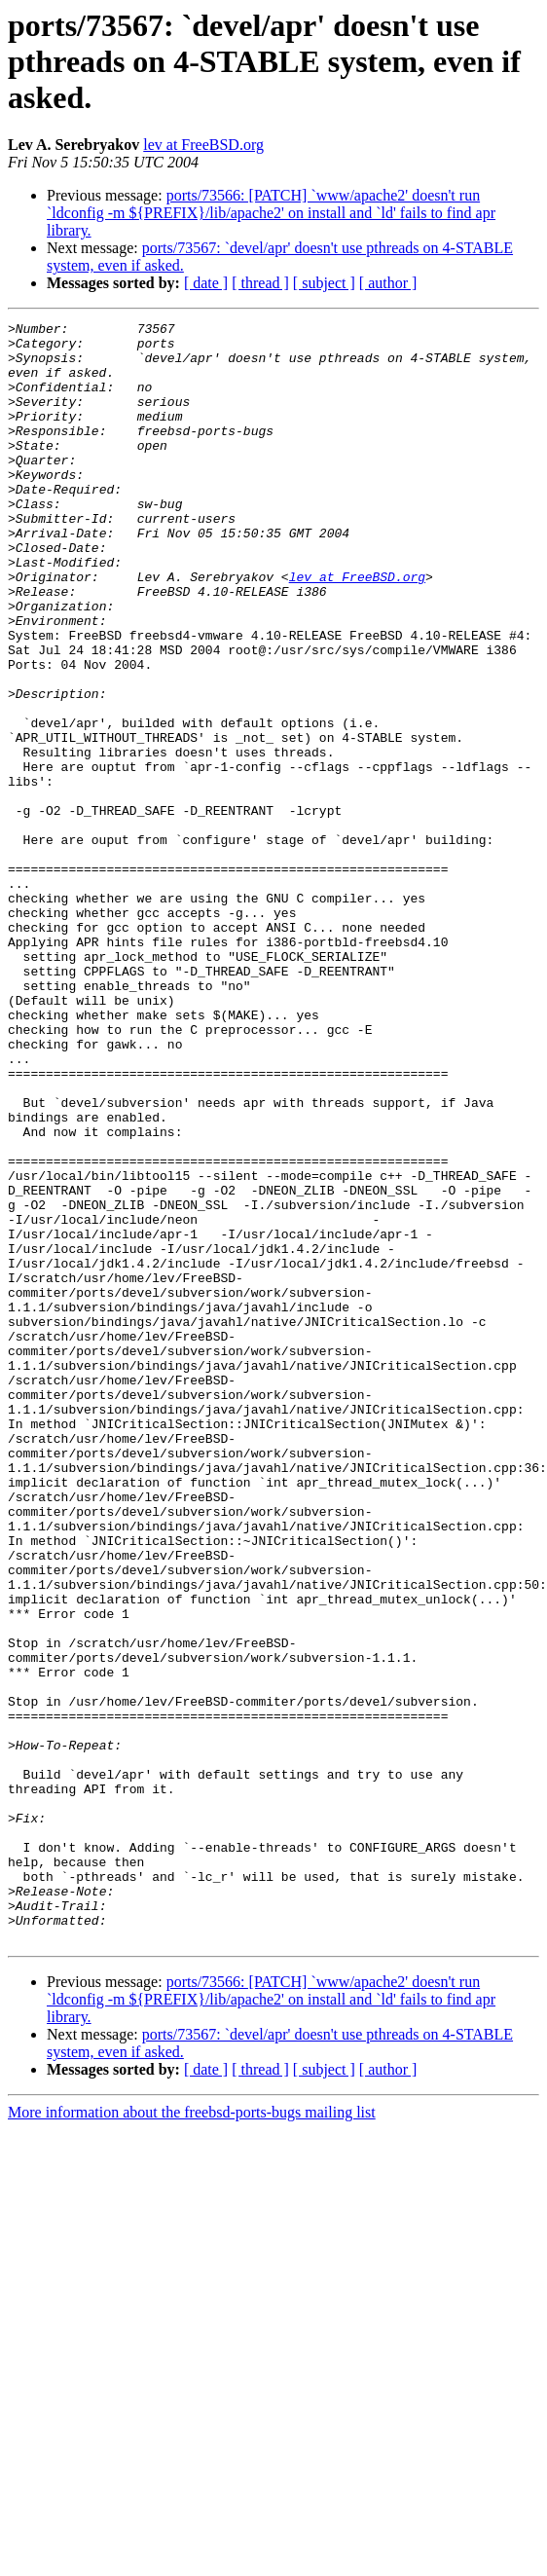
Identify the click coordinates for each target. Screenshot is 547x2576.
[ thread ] (260, 283)
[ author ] (388, 283)
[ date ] (206, 283)
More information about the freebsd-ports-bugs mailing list (192, 2436)
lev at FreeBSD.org (203, 144)
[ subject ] (324, 283)
